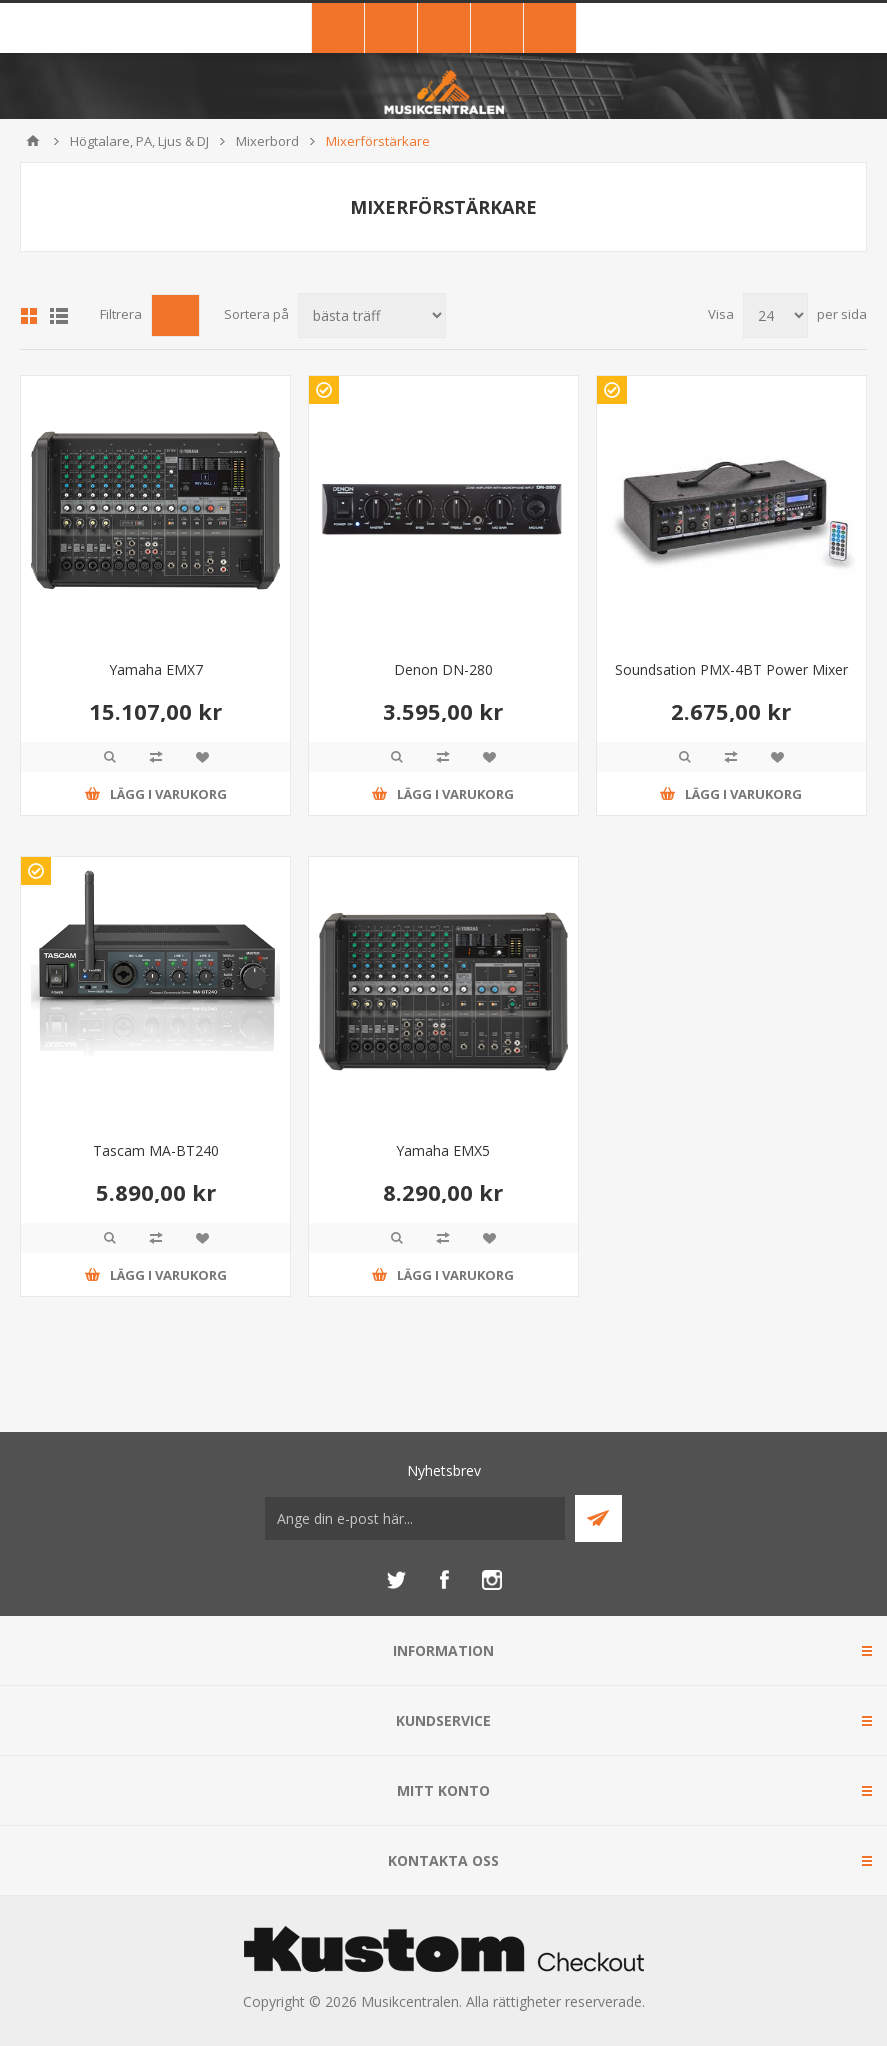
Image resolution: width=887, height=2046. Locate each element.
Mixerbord (267, 141)
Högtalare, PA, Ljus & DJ (139, 141)
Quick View (110, 757)
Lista (59, 316)
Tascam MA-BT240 (156, 1150)
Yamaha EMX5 (443, 1150)
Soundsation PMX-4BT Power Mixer (731, 669)
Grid (29, 316)
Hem (33, 141)
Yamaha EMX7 (156, 669)
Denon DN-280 (443, 669)
